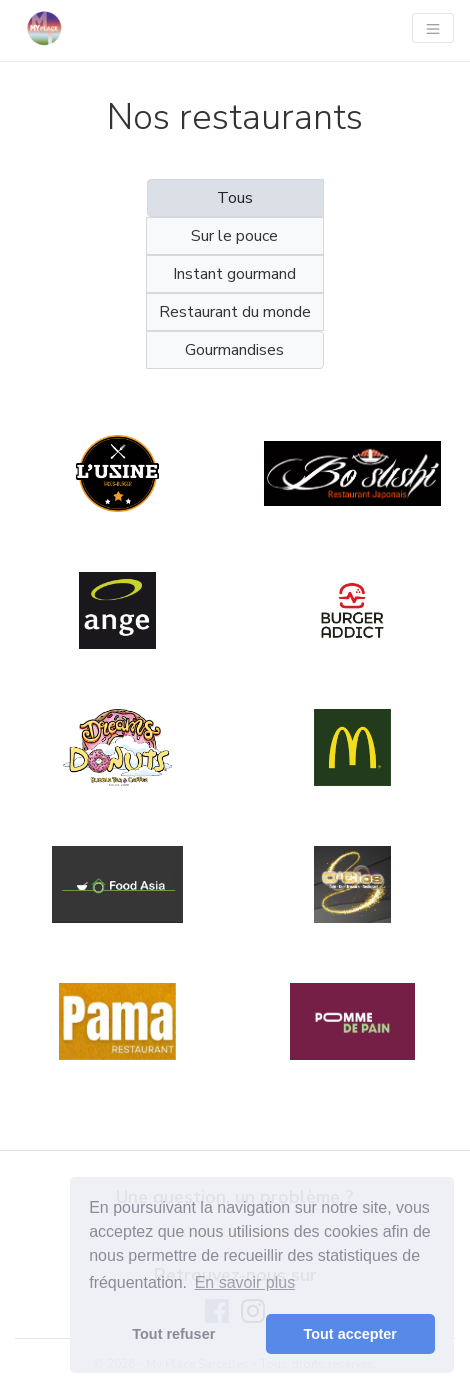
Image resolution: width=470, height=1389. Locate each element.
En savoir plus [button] (245, 1282)
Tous (235, 198)
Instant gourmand (234, 274)
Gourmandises (234, 350)
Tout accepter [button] (350, 1334)
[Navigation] (433, 28)
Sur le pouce (234, 236)
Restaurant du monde (235, 312)
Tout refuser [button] (173, 1334)
